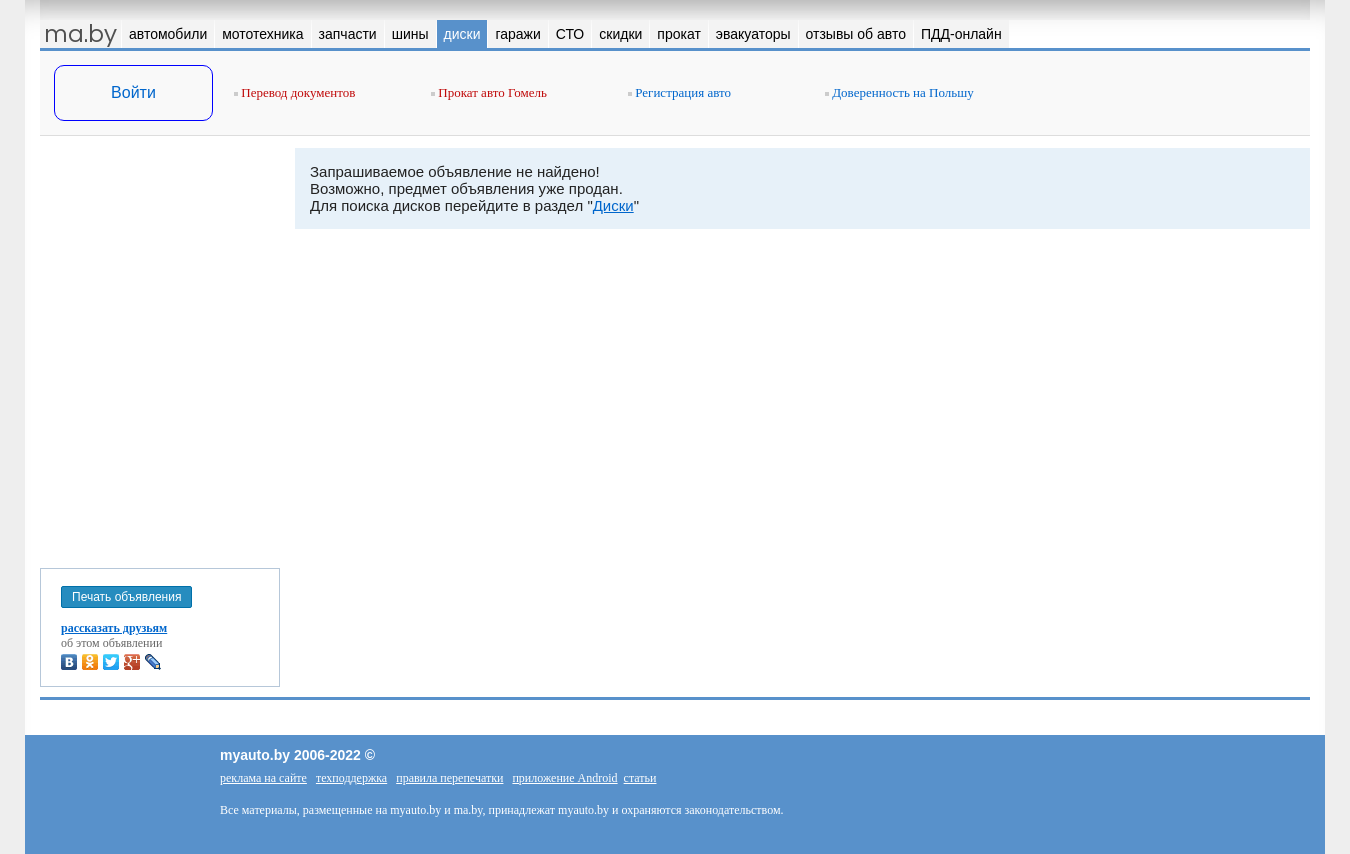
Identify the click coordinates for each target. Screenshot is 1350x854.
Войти (133, 92)
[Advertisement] (160, 348)
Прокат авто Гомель (489, 92)
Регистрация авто (679, 92)
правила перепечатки (449, 778)
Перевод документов (294, 92)
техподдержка (351, 778)
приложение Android (564, 778)
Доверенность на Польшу (899, 92)
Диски (613, 205)
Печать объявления (126, 597)
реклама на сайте (263, 778)
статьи (640, 778)
